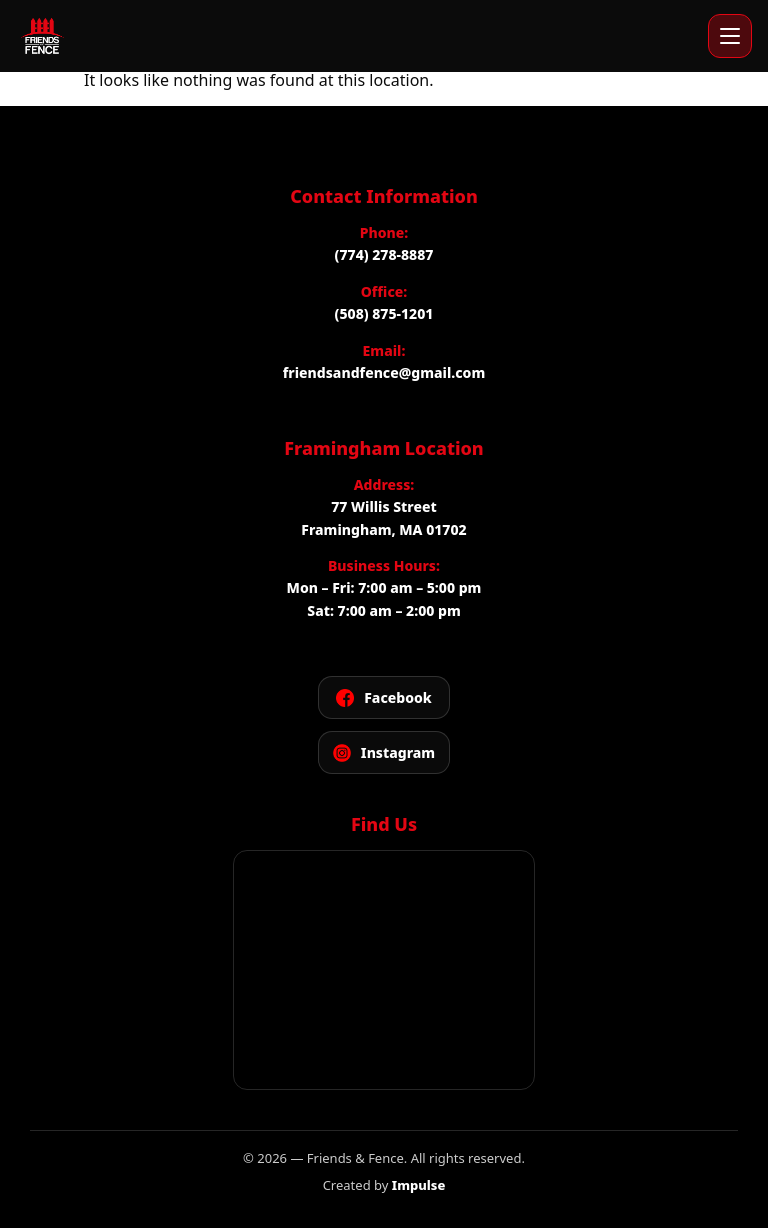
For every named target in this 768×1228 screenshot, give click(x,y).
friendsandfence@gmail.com (384, 372)
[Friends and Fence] (42, 36)
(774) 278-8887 (384, 254)
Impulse (419, 1185)
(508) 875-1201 (384, 313)
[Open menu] (730, 36)
